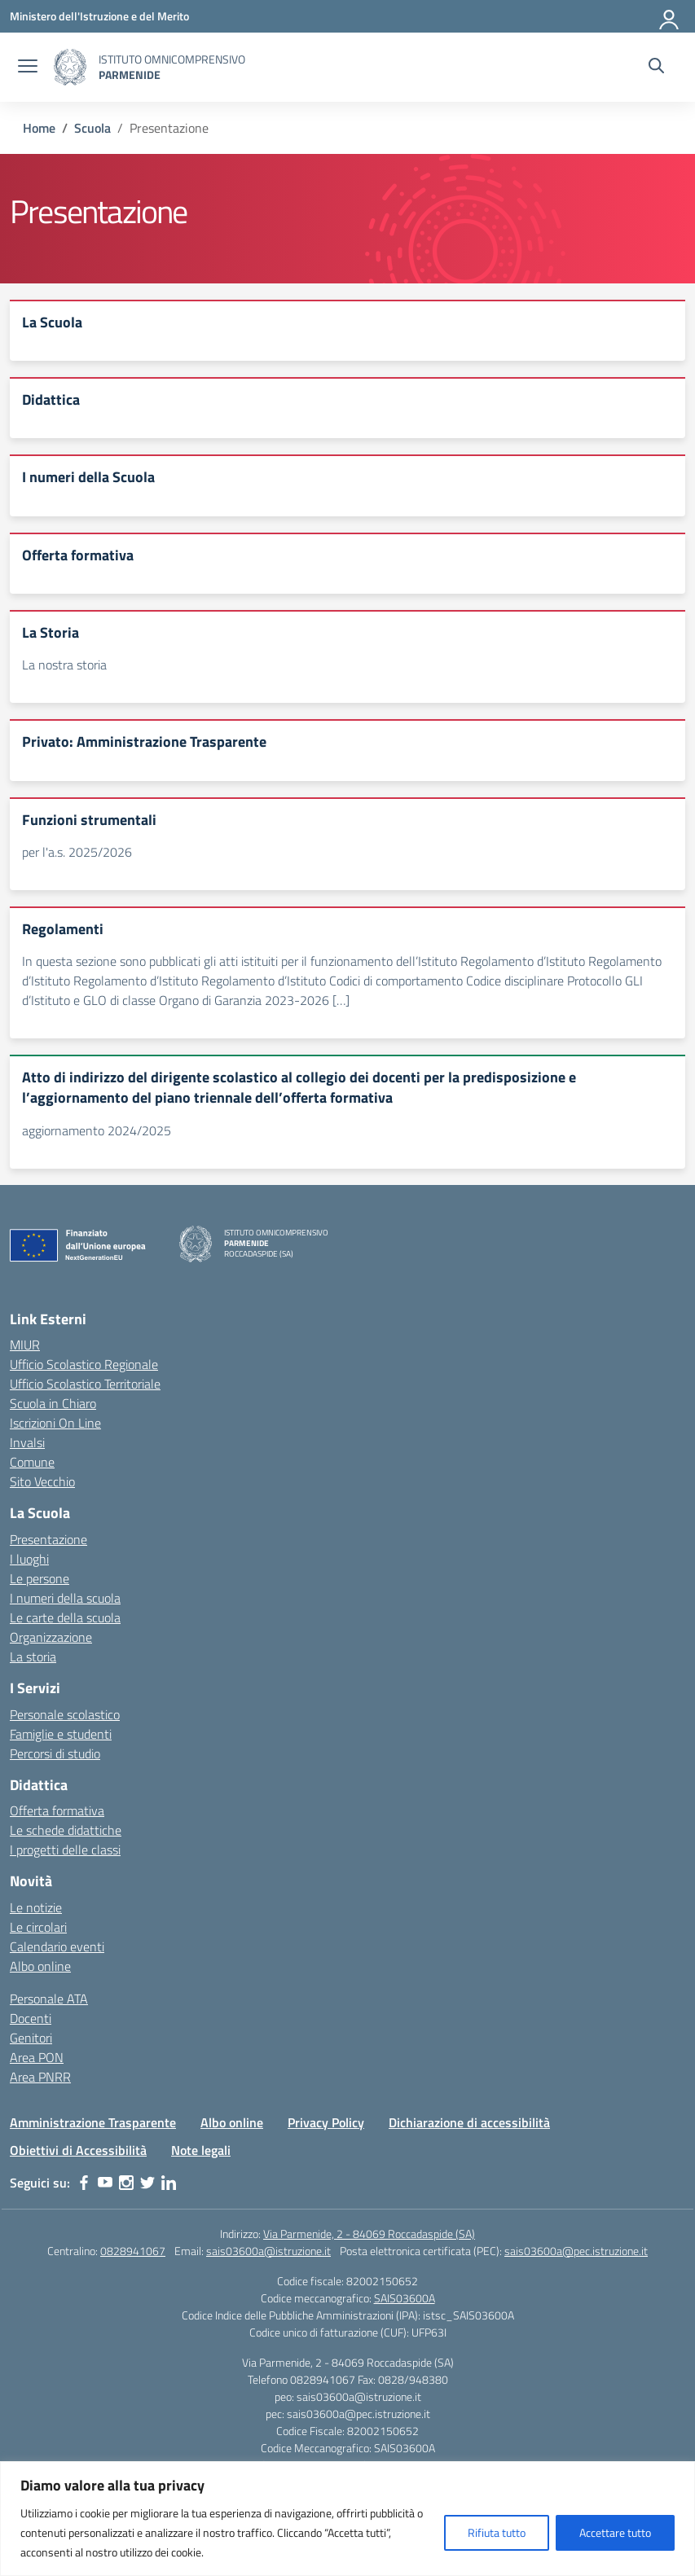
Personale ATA (49, 1998)
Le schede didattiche (65, 1830)
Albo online (40, 1966)
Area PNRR (40, 2077)
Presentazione (48, 1539)
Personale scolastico (65, 1714)
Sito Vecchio (42, 1481)
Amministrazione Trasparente (93, 2122)
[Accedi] (669, 16)
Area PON (37, 2057)
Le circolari (38, 1927)
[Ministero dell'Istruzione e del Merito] (99, 15)
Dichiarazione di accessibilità (469, 2122)
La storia (33, 1656)
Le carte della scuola (65, 1617)
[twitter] (147, 2182)
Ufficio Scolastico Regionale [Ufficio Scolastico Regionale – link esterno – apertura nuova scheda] (84, 1364)
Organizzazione (51, 1637)
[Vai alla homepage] (70, 67)
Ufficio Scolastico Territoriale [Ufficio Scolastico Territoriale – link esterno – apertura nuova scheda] (85, 1383)
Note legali (201, 2150)
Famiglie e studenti (61, 1734)
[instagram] (126, 2182)
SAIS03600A (404, 2297)
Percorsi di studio (55, 1753)
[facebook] (84, 2182)
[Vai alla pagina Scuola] (92, 128)
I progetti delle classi (65, 1849)
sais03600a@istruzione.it (268, 2250)
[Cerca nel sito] (656, 67)
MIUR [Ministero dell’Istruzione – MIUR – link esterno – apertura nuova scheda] (25, 1344)
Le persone (39, 1578)
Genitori (31, 2037)
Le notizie (36, 1907)
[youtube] (105, 2182)
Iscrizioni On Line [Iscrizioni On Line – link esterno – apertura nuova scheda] (55, 1423)
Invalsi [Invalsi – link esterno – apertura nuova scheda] (27, 1442)
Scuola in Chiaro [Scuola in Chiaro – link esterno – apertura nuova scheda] (53, 1403)
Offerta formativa (57, 1810)
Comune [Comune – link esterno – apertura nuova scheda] (32, 1462)
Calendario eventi (57, 1946)
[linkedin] (168, 2182)
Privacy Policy (326, 2122)
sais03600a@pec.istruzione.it (576, 2250)
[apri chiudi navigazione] (27, 67)
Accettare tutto (615, 2532)
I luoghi (29, 1559)
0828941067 (132, 2250)
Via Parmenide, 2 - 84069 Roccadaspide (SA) (369, 2233)
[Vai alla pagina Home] (39, 128)
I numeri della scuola (65, 1598)
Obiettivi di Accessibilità (78, 2150)
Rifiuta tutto (497, 2532)
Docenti (30, 2018)
